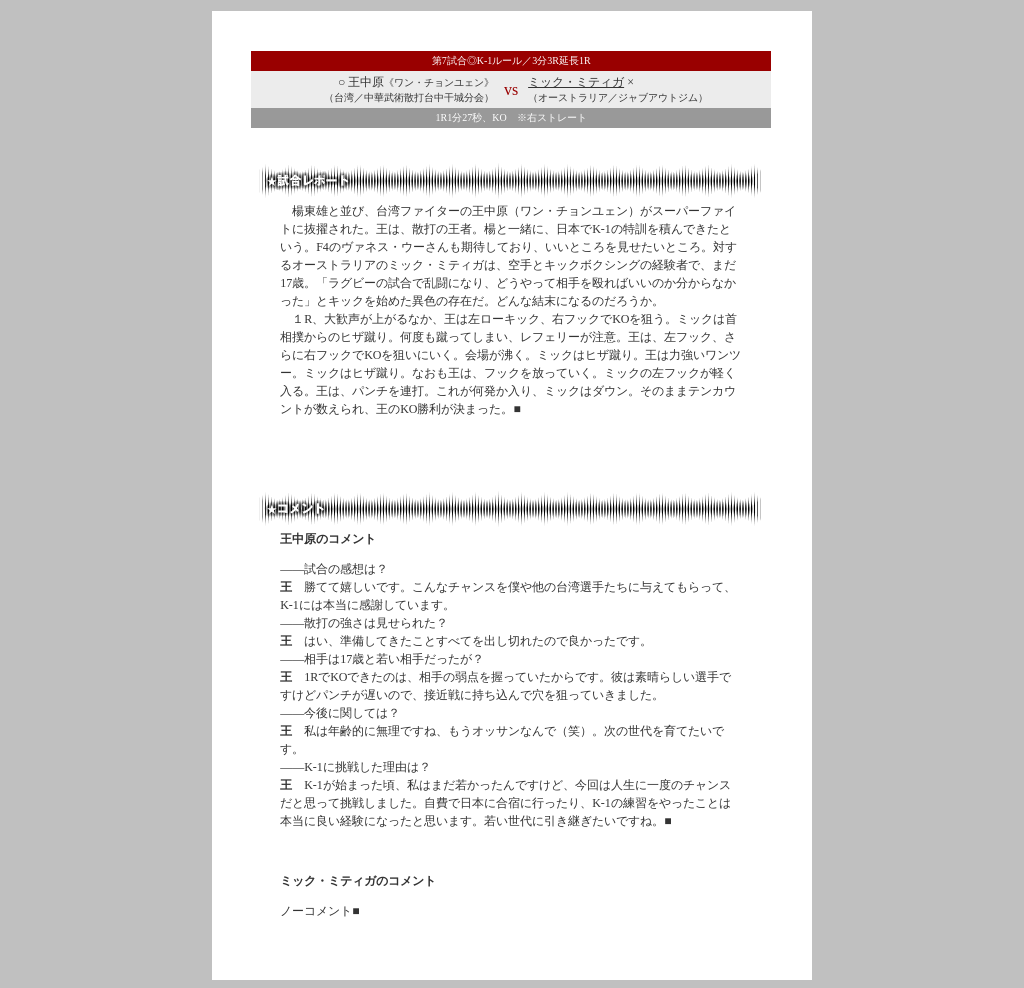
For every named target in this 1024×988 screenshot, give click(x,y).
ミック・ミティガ (576, 82)
